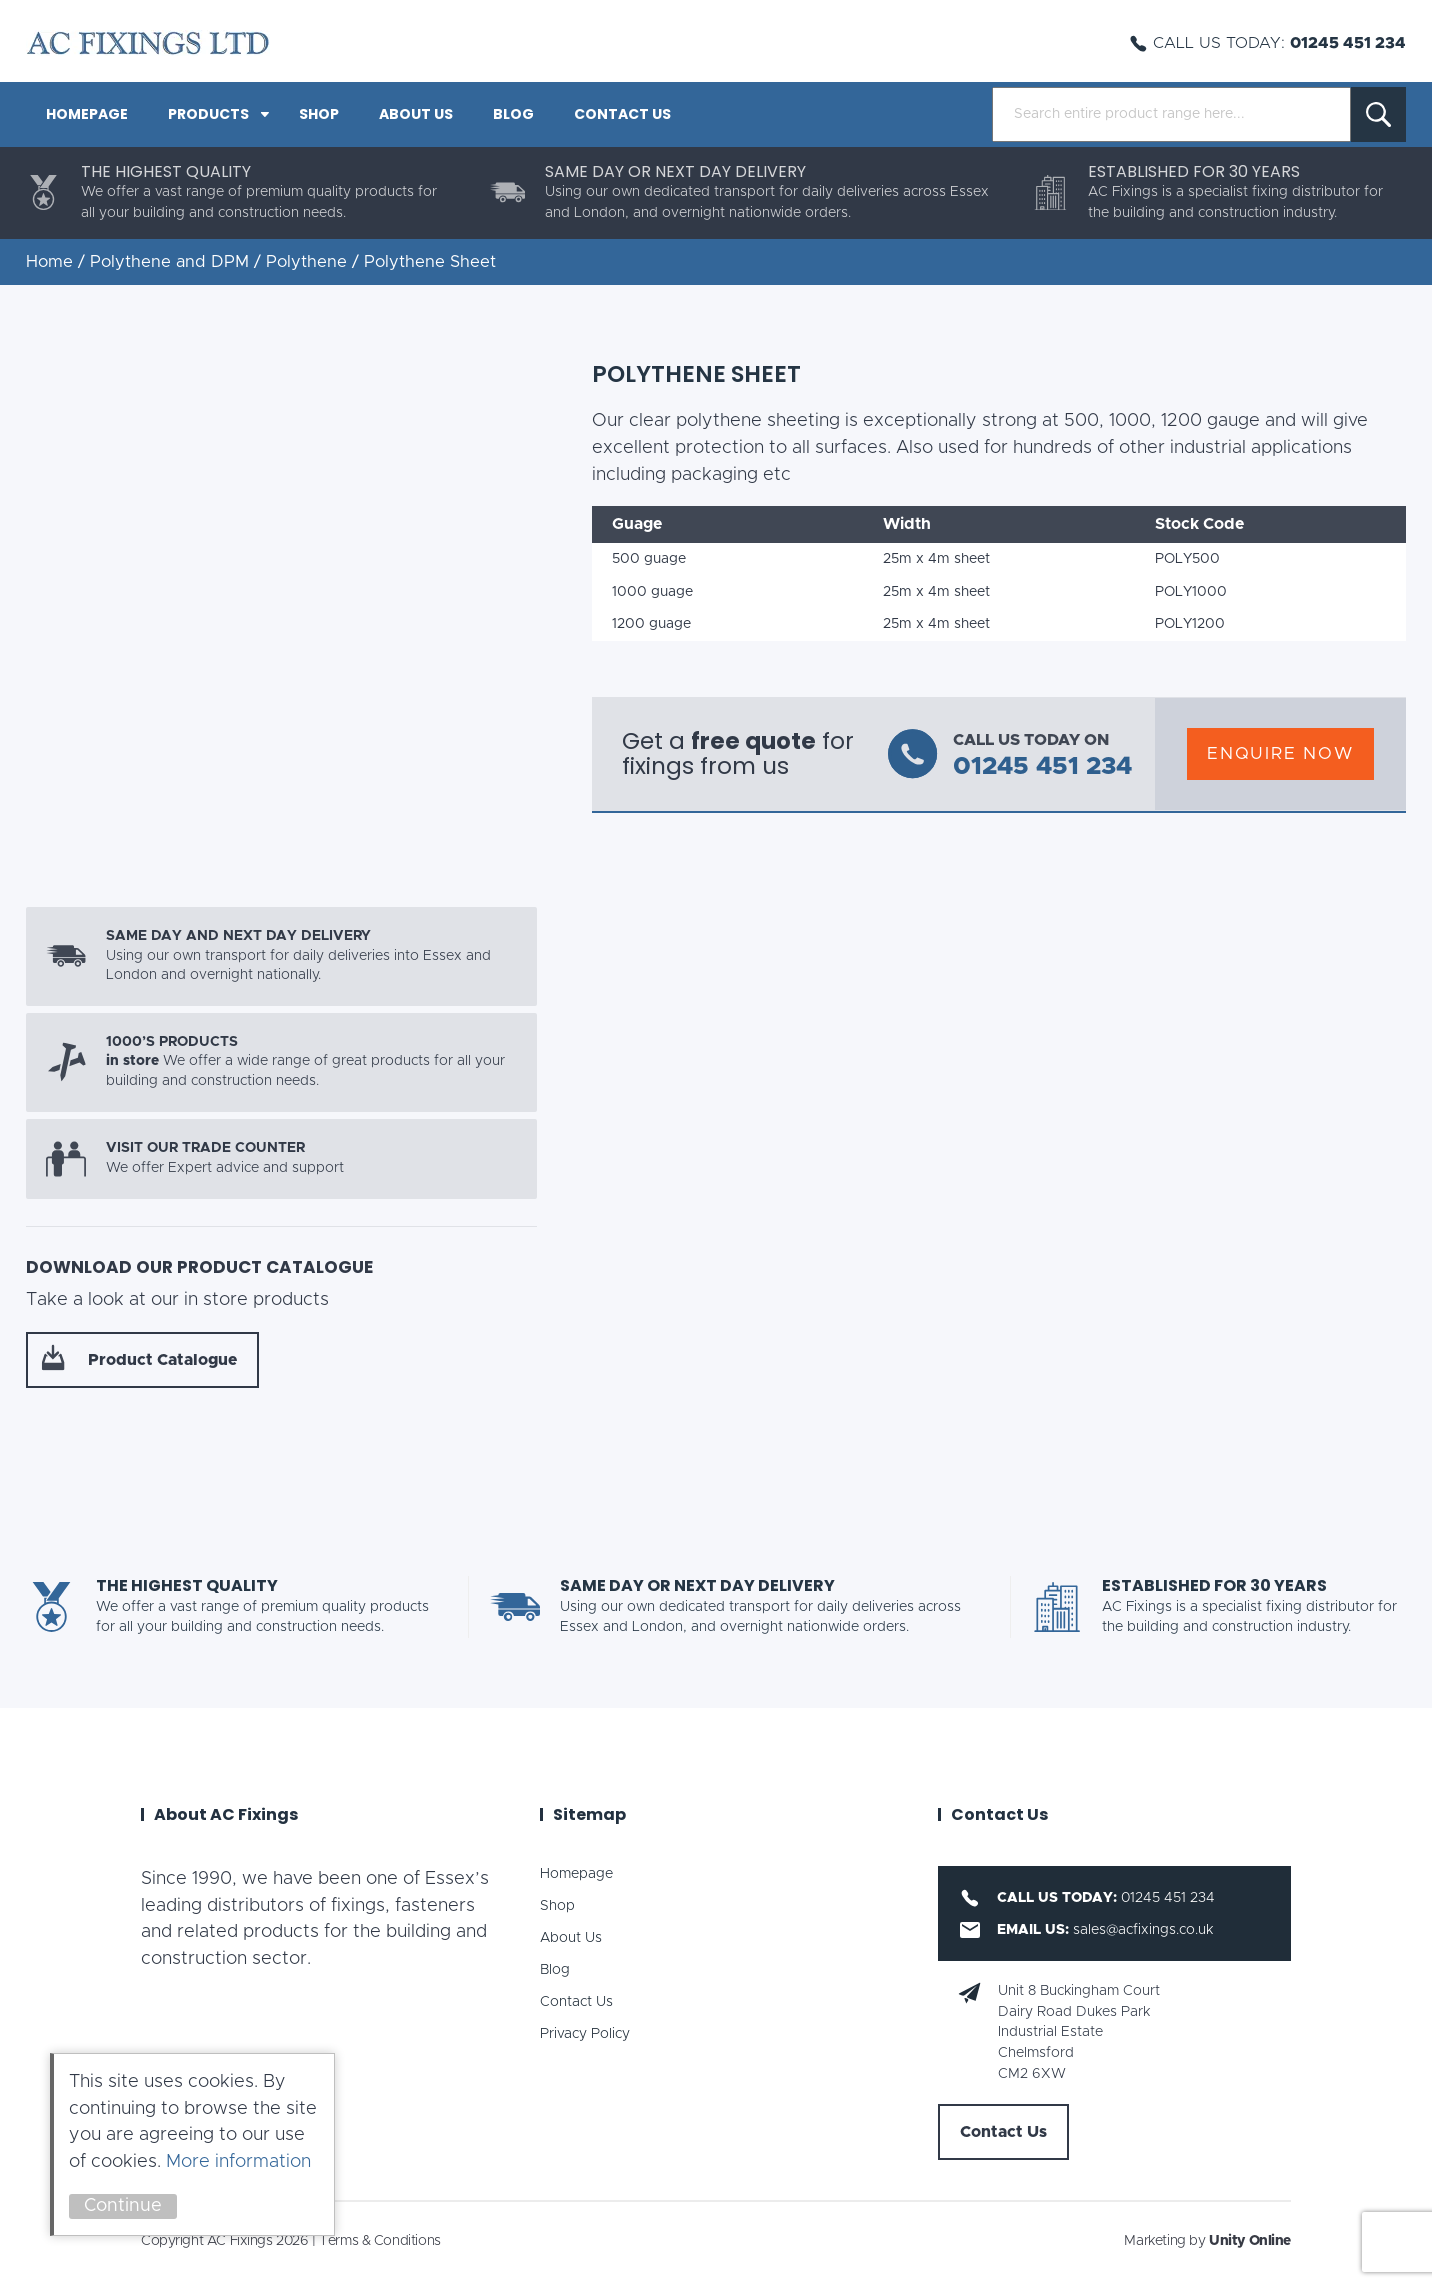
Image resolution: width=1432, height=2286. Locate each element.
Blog (513, 114)
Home (49, 262)
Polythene (306, 262)
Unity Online (1250, 2241)
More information (238, 2162)
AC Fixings (148, 43)
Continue (123, 2206)
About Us (416, 114)
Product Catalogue (162, 1360)
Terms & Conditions (379, 2241)
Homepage (87, 114)
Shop (319, 114)
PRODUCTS (208, 114)
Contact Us (622, 114)
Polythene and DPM (169, 262)
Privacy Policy (585, 2034)
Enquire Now (1280, 753)
